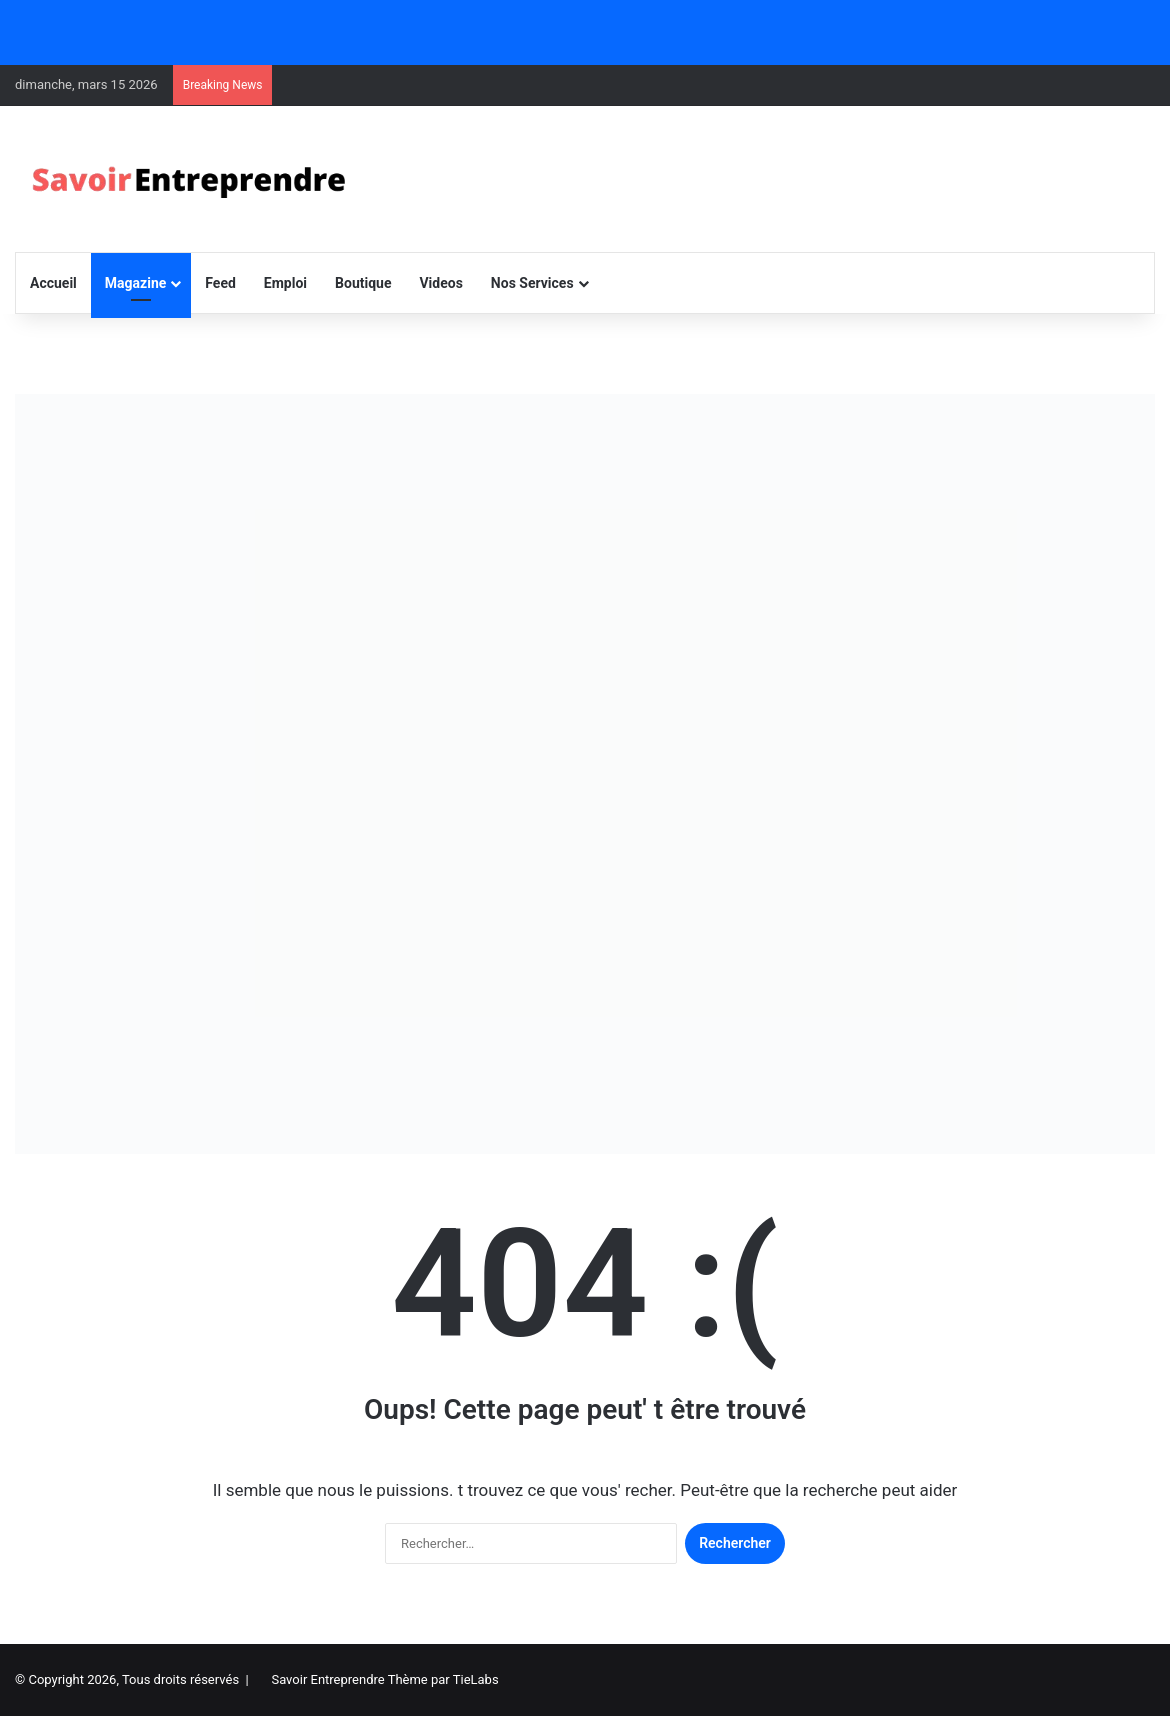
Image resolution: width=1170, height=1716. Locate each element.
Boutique (363, 283)
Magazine (135, 283)
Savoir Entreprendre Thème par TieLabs (384, 1679)
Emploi (285, 283)
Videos (440, 283)
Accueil (53, 283)
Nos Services (532, 283)
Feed (220, 283)
